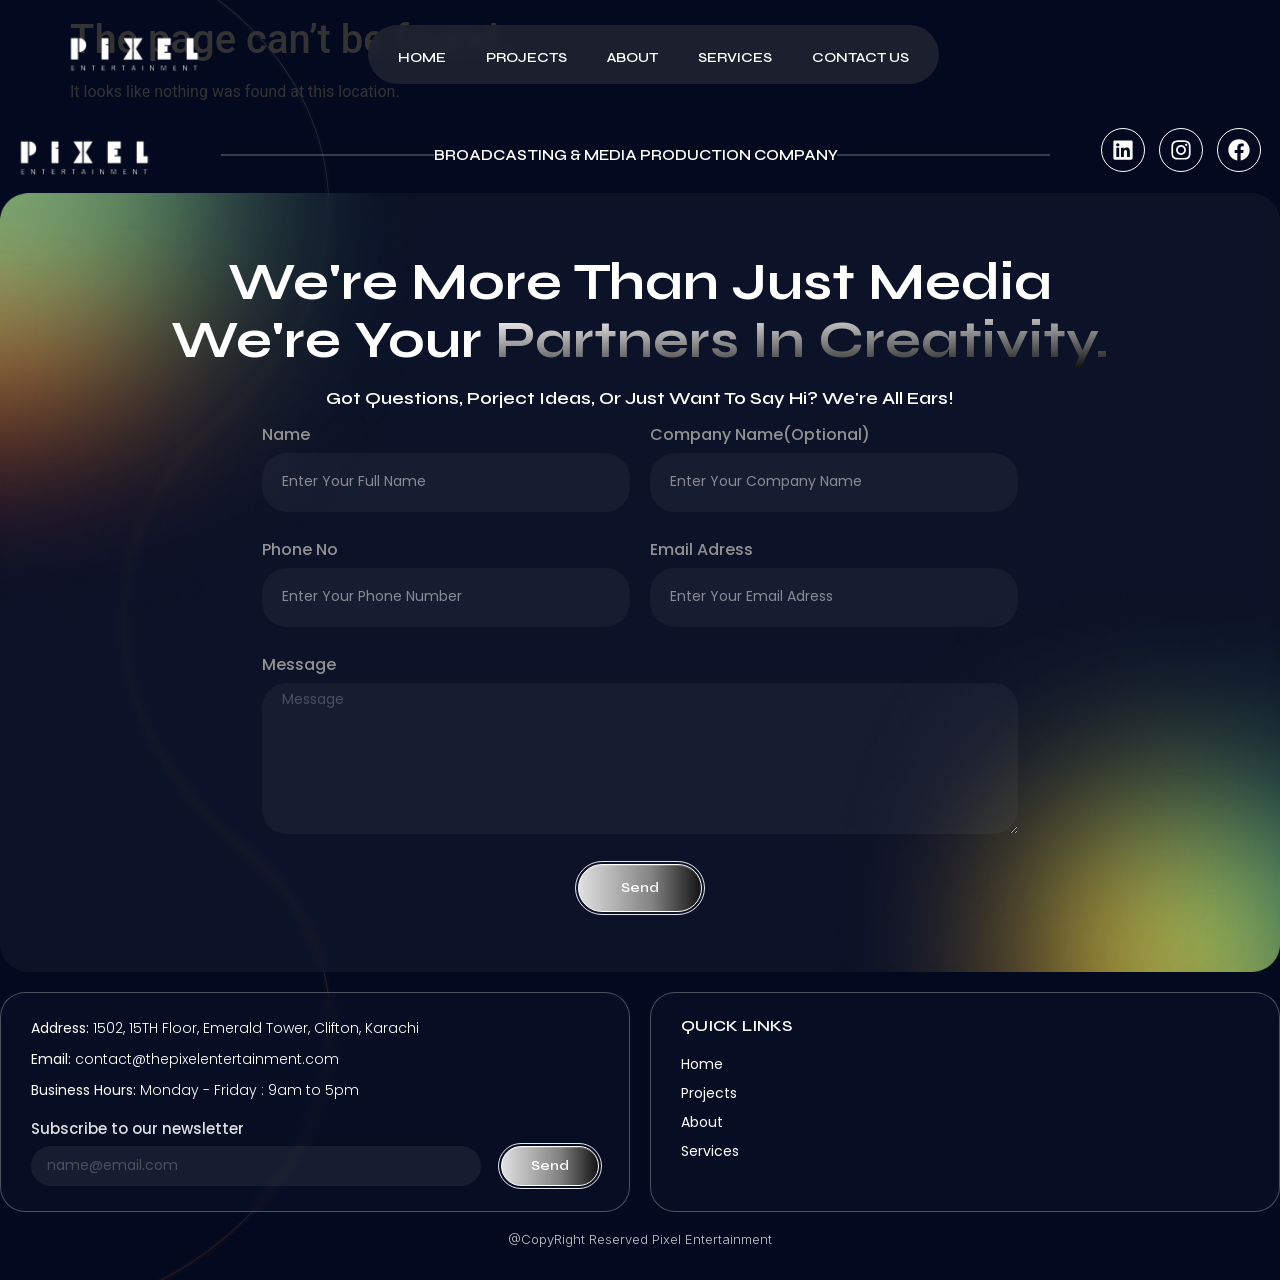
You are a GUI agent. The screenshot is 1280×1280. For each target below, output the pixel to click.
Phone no (300, 551)
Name (286, 436)
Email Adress (701, 551)
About (632, 57)
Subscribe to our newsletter (137, 1130)
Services (735, 57)
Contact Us (860, 57)
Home (422, 57)
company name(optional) (760, 436)
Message (299, 666)
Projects (526, 57)
